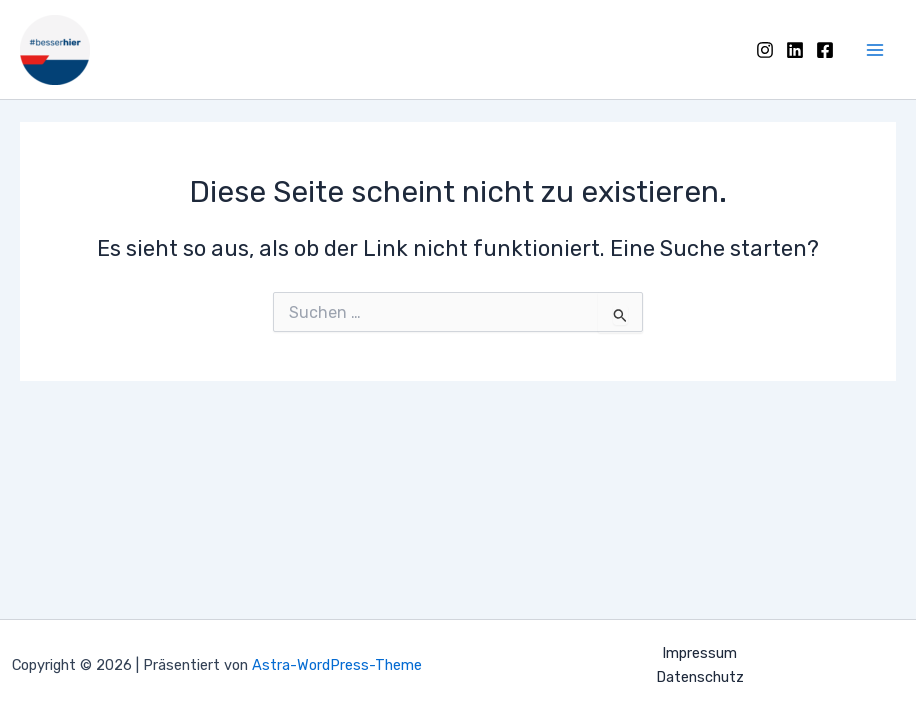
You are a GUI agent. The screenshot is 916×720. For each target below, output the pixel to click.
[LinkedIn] (795, 50)
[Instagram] (765, 50)
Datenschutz (700, 677)
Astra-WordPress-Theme (337, 665)
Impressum (699, 653)
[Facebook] (825, 50)
